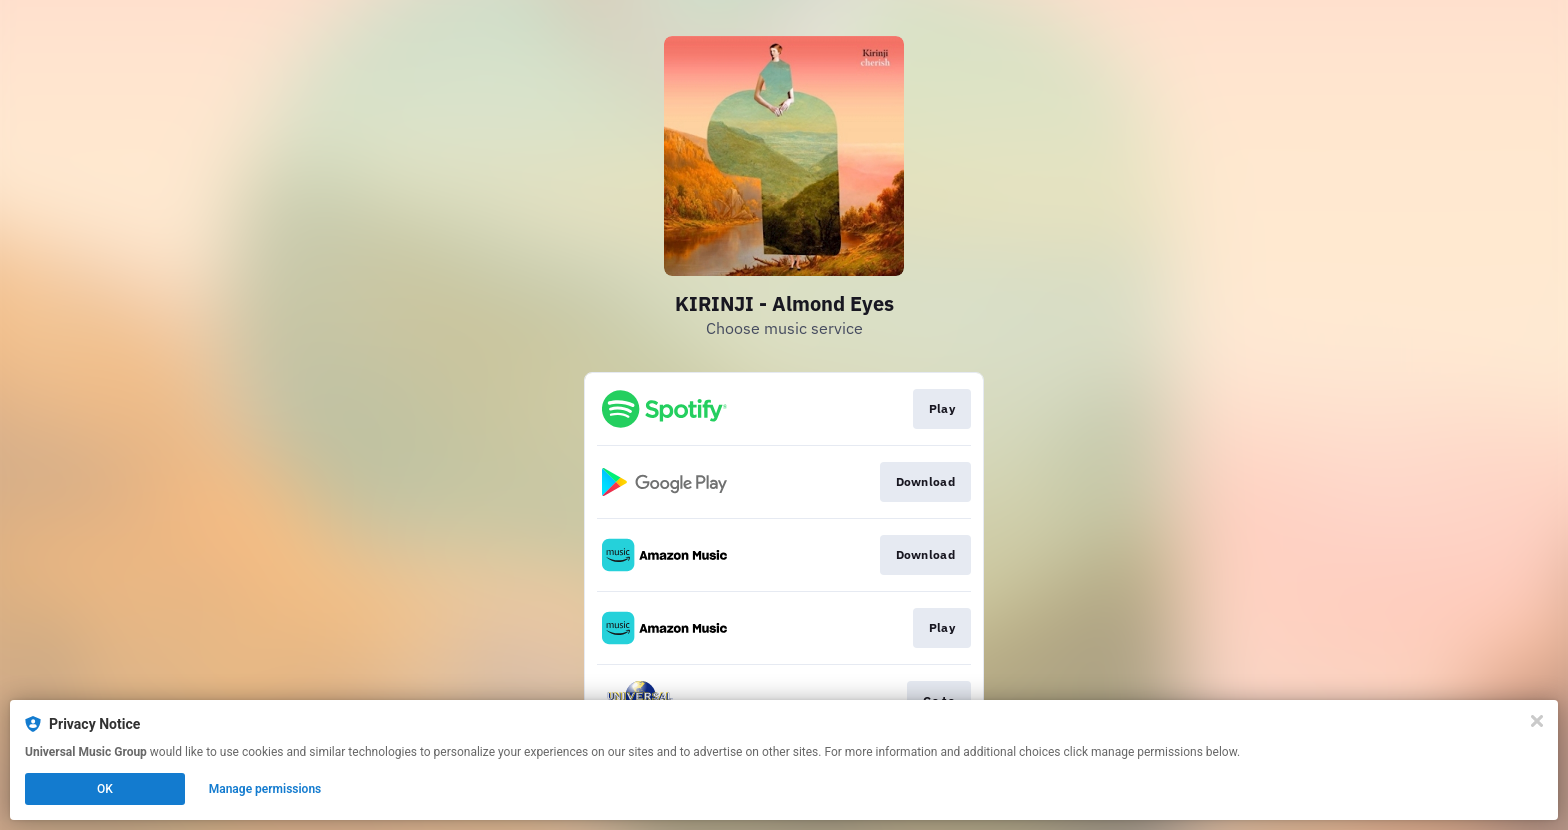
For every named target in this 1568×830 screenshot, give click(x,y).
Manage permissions (265, 789)
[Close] (1537, 721)
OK (105, 789)
